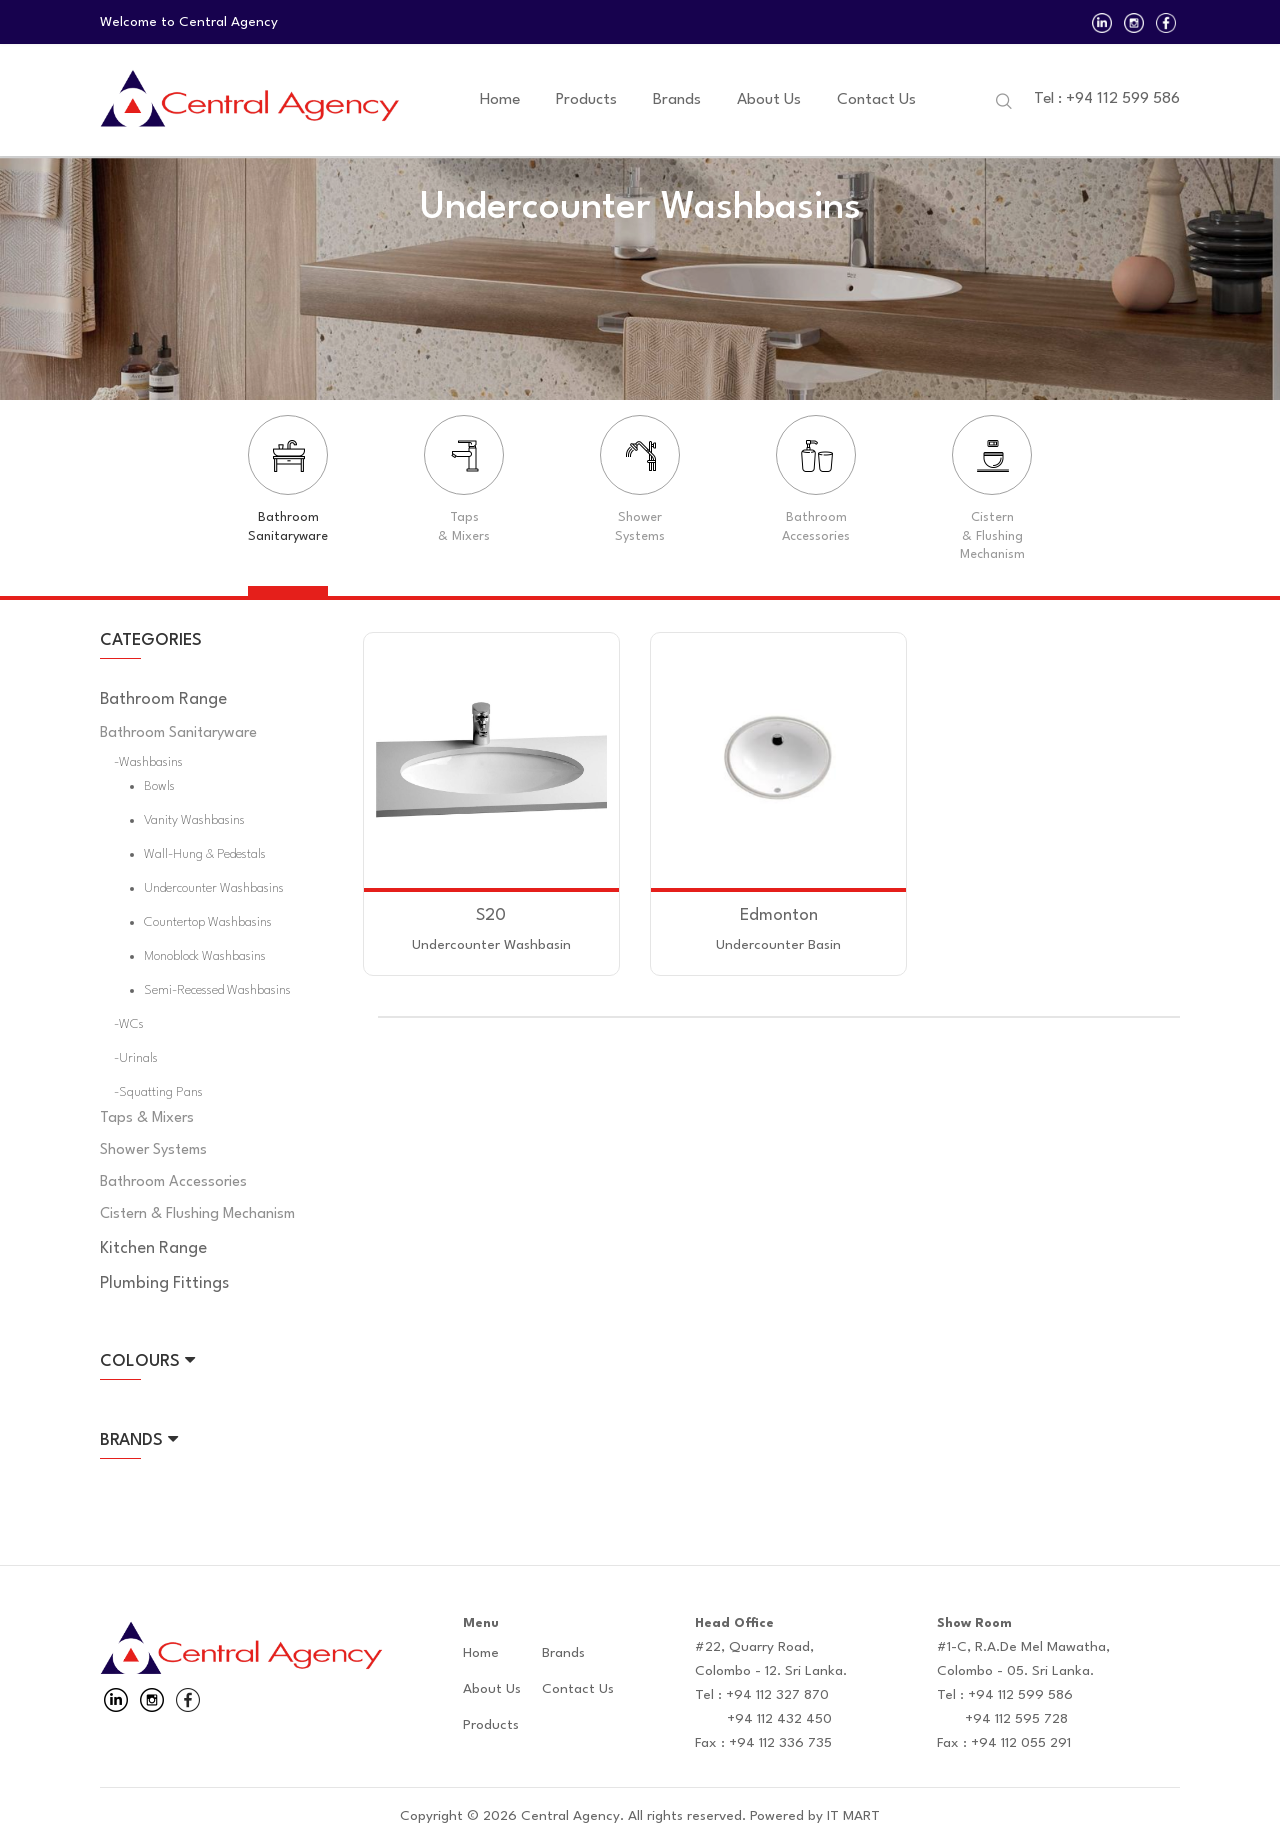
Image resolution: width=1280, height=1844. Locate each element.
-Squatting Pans (158, 1092)
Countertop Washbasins (208, 922)
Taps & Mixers (147, 1118)
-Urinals (136, 1058)
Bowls (159, 786)
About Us (769, 100)
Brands (677, 100)
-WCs (129, 1024)
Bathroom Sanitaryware (178, 733)
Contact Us (876, 100)
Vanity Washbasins (194, 820)
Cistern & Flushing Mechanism (197, 1214)
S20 (491, 915)
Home (500, 100)
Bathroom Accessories (173, 1182)
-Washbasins (148, 762)
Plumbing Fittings (164, 1283)
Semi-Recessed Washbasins (217, 990)
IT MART (853, 1816)
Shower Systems (153, 1150)
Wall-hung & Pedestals (205, 854)
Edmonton (779, 915)
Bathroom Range (163, 699)
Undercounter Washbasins (214, 888)
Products (586, 100)
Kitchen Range (153, 1248)
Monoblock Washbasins (205, 956)
